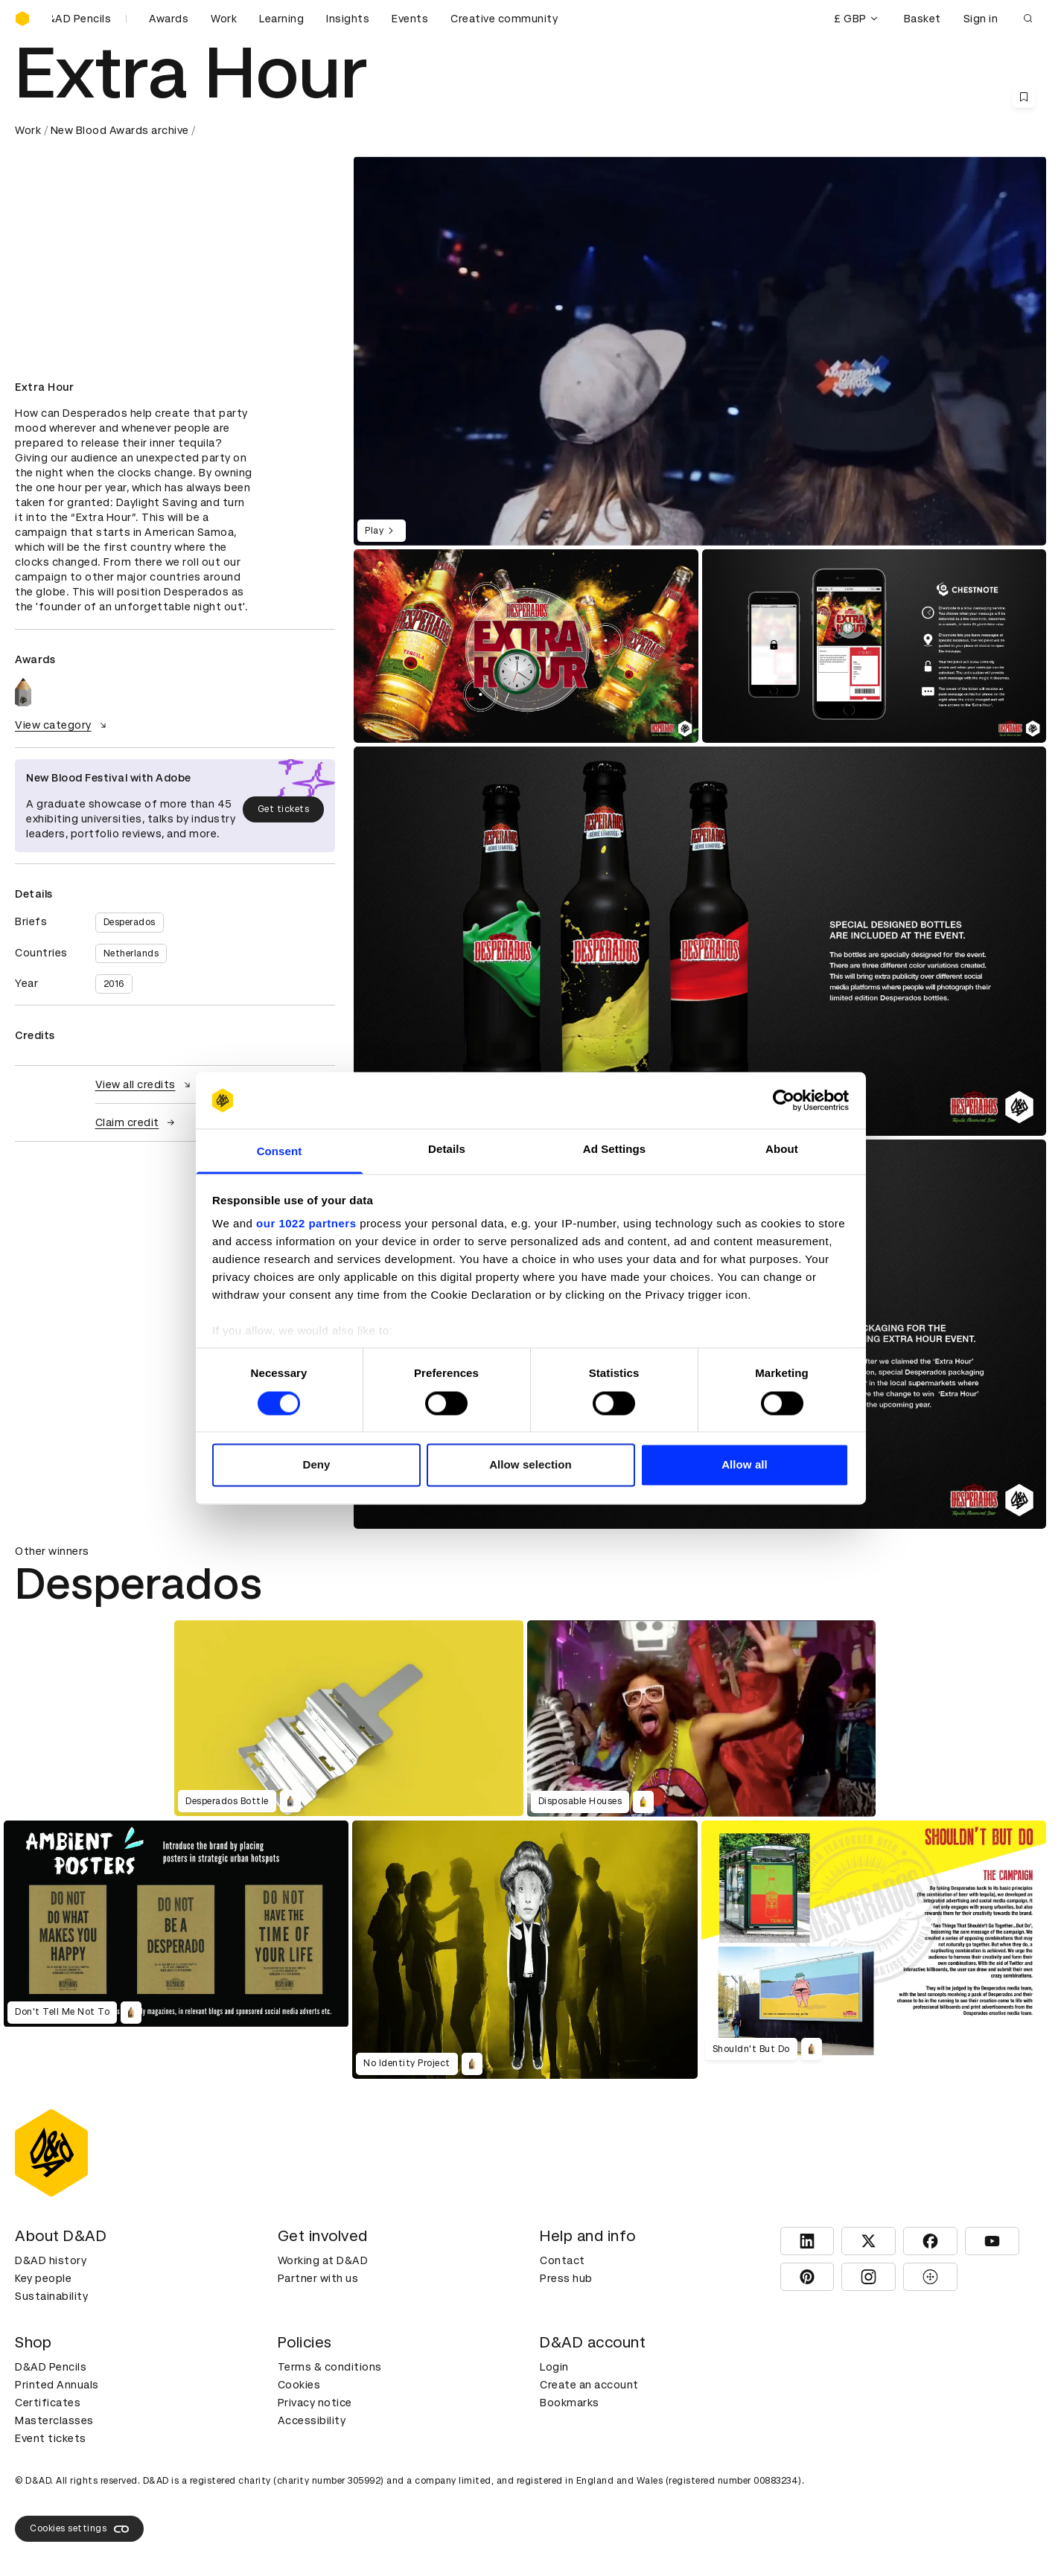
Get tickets (284, 809)
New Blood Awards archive (120, 130)
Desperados (129, 922)
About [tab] (781, 1149)
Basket (922, 19)
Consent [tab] (279, 1151)
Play (381, 530)
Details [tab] (446, 1149)
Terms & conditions (330, 2367)
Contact (562, 2260)
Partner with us (318, 2278)
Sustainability (51, 2296)
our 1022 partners (306, 1224)
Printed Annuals (57, 2385)
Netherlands (131, 953)
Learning (281, 19)
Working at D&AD (323, 2260)
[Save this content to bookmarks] (1024, 97)
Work (224, 19)
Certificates (47, 2403)
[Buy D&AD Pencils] (89, 18)
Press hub (566, 2278)
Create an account (589, 2385)
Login (554, 2367)
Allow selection (530, 1465)
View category (62, 724)
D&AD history (50, 2260)
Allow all (744, 1465)
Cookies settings (79, 2529)
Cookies (299, 2385)
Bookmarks (569, 2403)
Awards (168, 19)
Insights (347, 19)
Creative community (504, 19)
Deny (316, 1465)
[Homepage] (22, 18)
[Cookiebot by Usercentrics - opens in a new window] (784, 1100)
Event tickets (50, 2438)
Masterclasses (54, 2420)
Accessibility (312, 2420)
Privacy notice (315, 2403)
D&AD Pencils (50, 2367)
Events (410, 19)
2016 (113, 984)
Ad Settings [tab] (614, 1149)
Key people (43, 2278)
